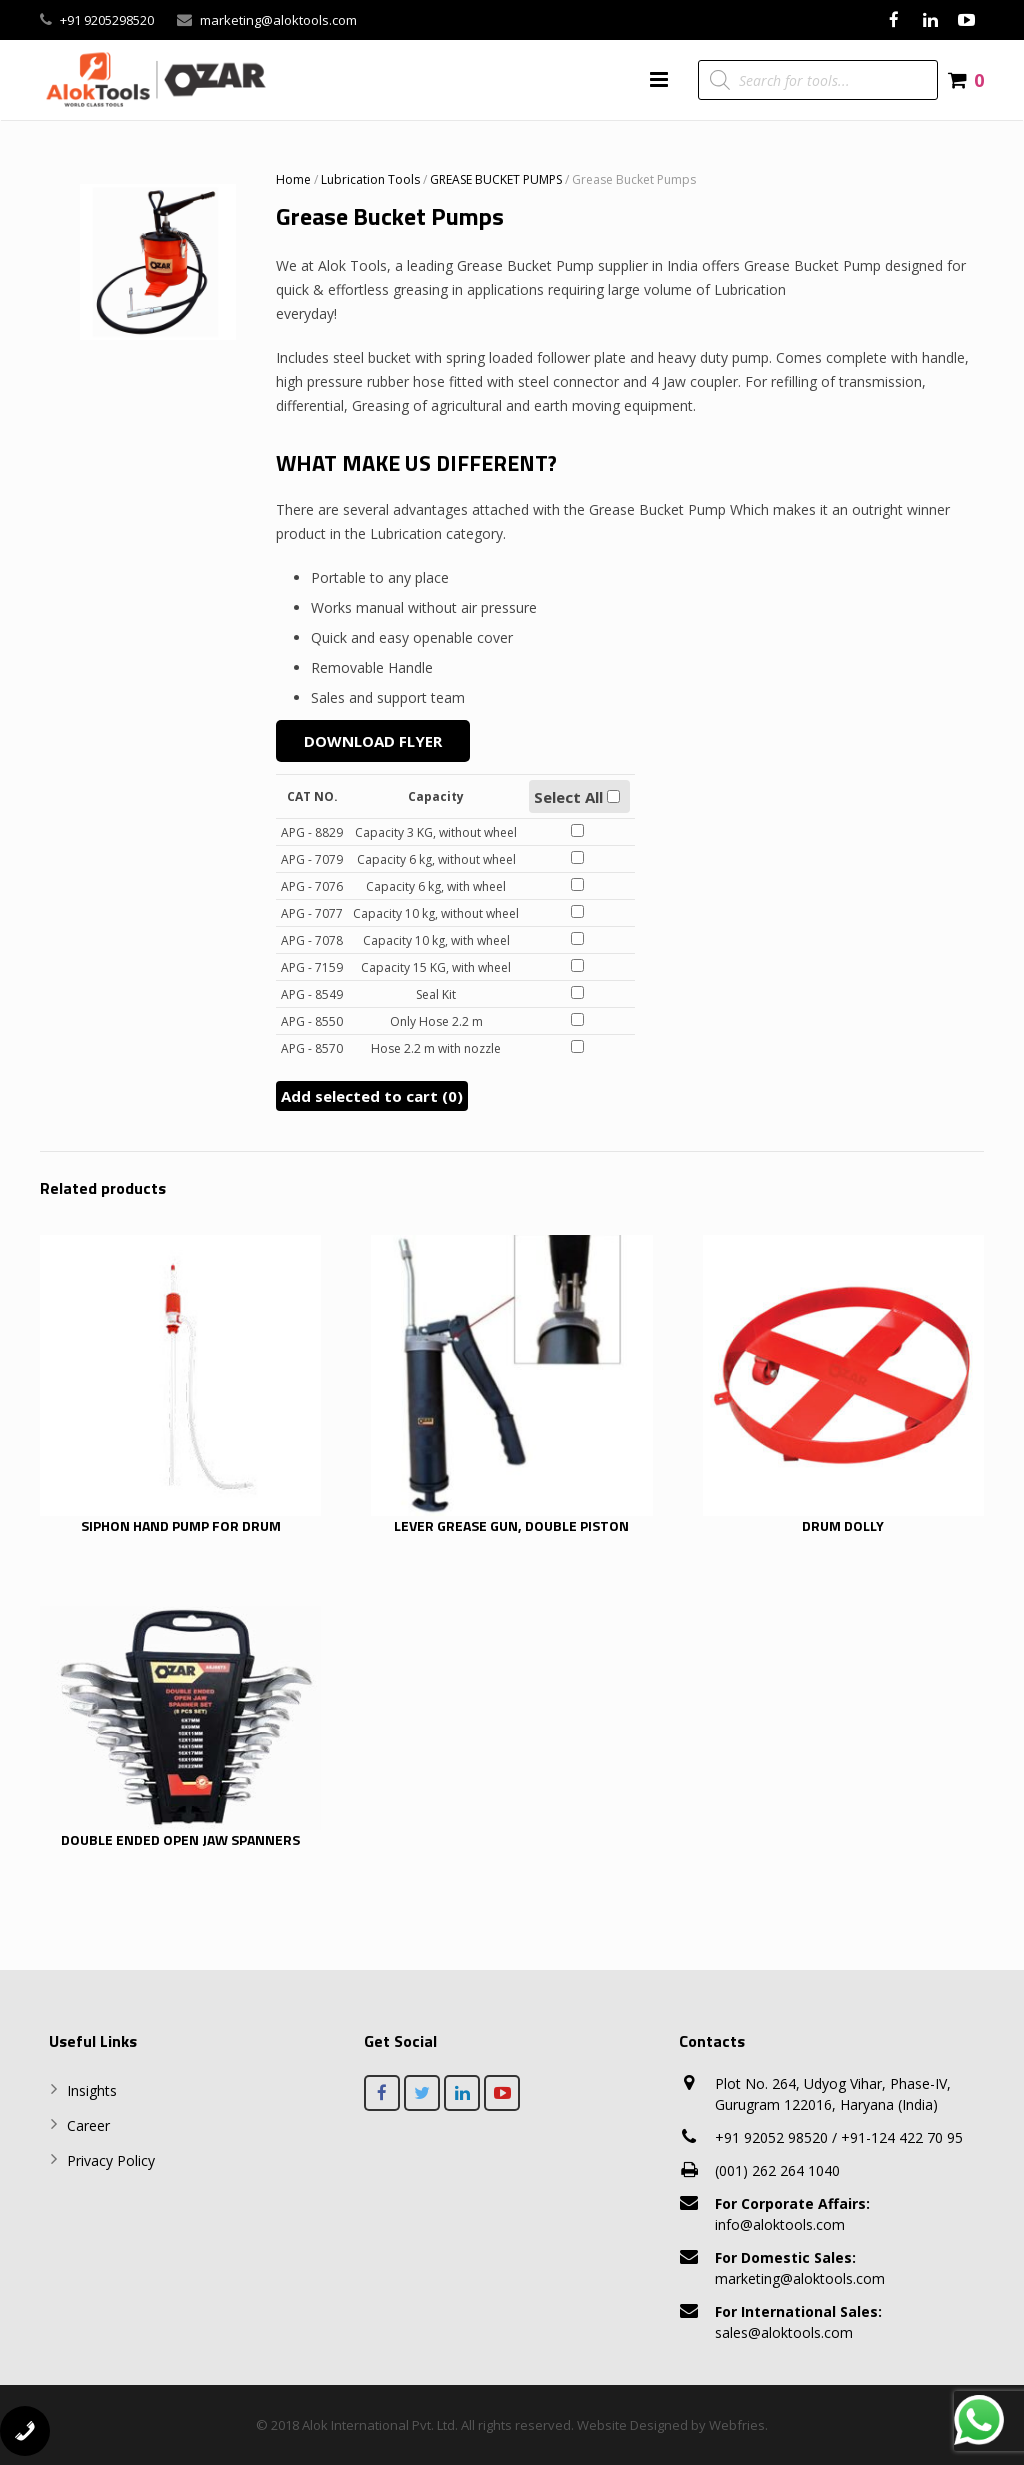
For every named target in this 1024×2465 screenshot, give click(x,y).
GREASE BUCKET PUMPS (496, 179)
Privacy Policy (111, 2160)
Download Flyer (373, 741)
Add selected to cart (372, 1096)
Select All (577, 797)
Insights (92, 2090)
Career (88, 2125)
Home (293, 179)
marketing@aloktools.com (278, 20)
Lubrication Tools (370, 179)
